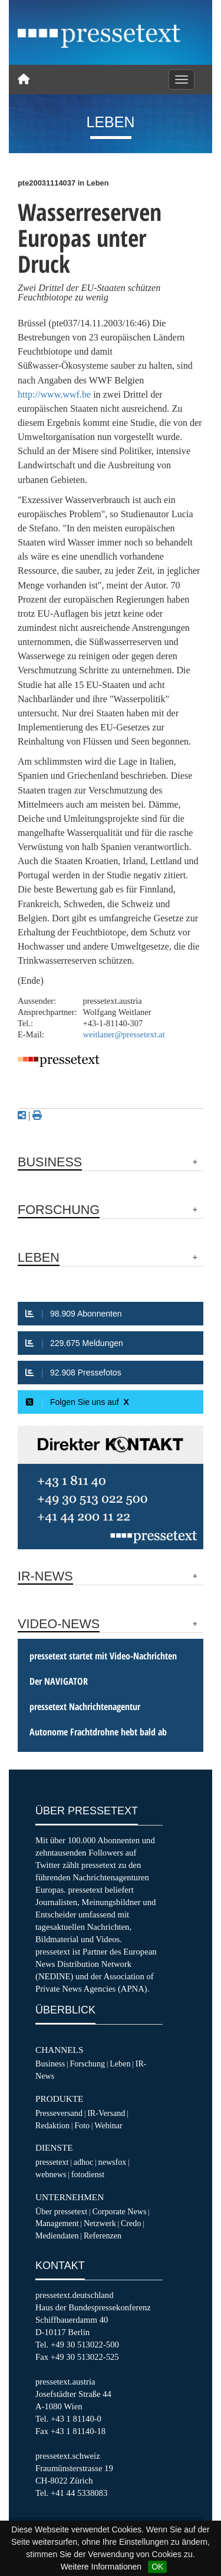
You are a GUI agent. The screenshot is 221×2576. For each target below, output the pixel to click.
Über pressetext (61, 2211)
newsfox (112, 2162)
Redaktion (52, 2125)
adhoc (84, 2162)
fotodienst (87, 2174)
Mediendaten (57, 2235)
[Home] (23, 79)
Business (50, 2063)
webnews (51, 2174)
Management (57, 2223)
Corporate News (119, 2211)
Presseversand (59, 2113)
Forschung (87, 2063)
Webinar (108, 2125)
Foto (82, 2125)
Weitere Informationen (101, 2566)
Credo (131, 2223)
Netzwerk (100, 2223)
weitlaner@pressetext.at (124, 1034)
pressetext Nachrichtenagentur (84, 1706)
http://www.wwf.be (54, 394)
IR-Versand (106, 2113)
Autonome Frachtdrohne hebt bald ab (98, 1731)
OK (157, 2566)
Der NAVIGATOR (58, 1681)
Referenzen (102, 2235)
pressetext (51, 2162)
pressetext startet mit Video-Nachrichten (103, 1655)
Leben (120, 2063)
